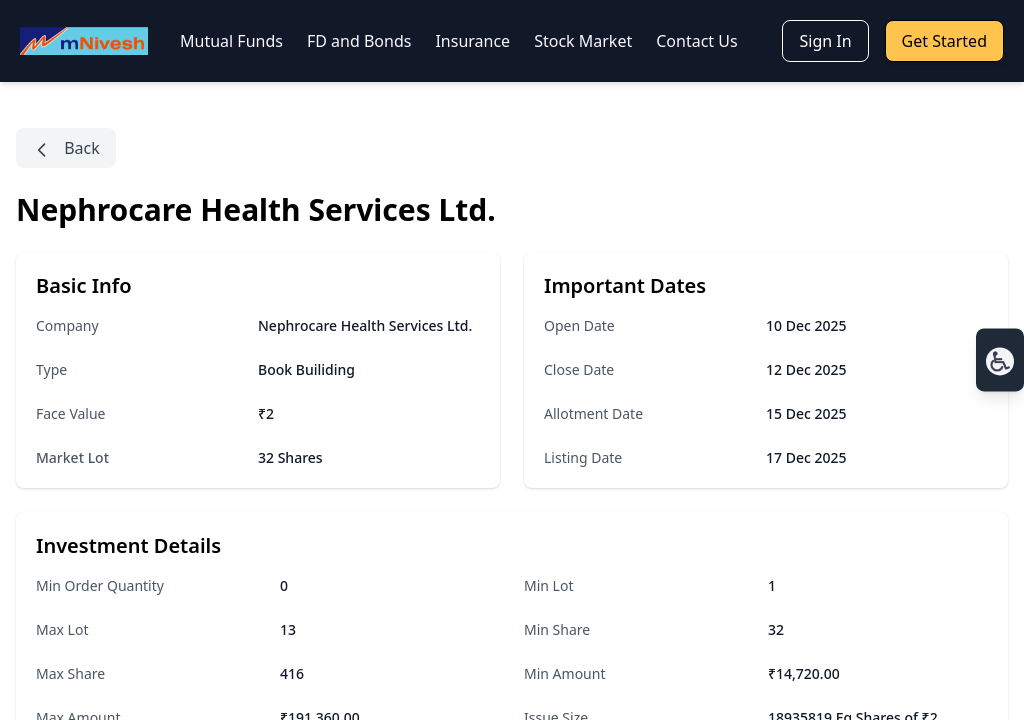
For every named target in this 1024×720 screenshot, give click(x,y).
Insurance (472, 41)
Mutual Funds (231, 41)
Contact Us (696, 41)
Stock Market (583, 41)
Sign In (825, 41)
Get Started (944, 41)
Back (66, 148)
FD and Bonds (359, 41)
